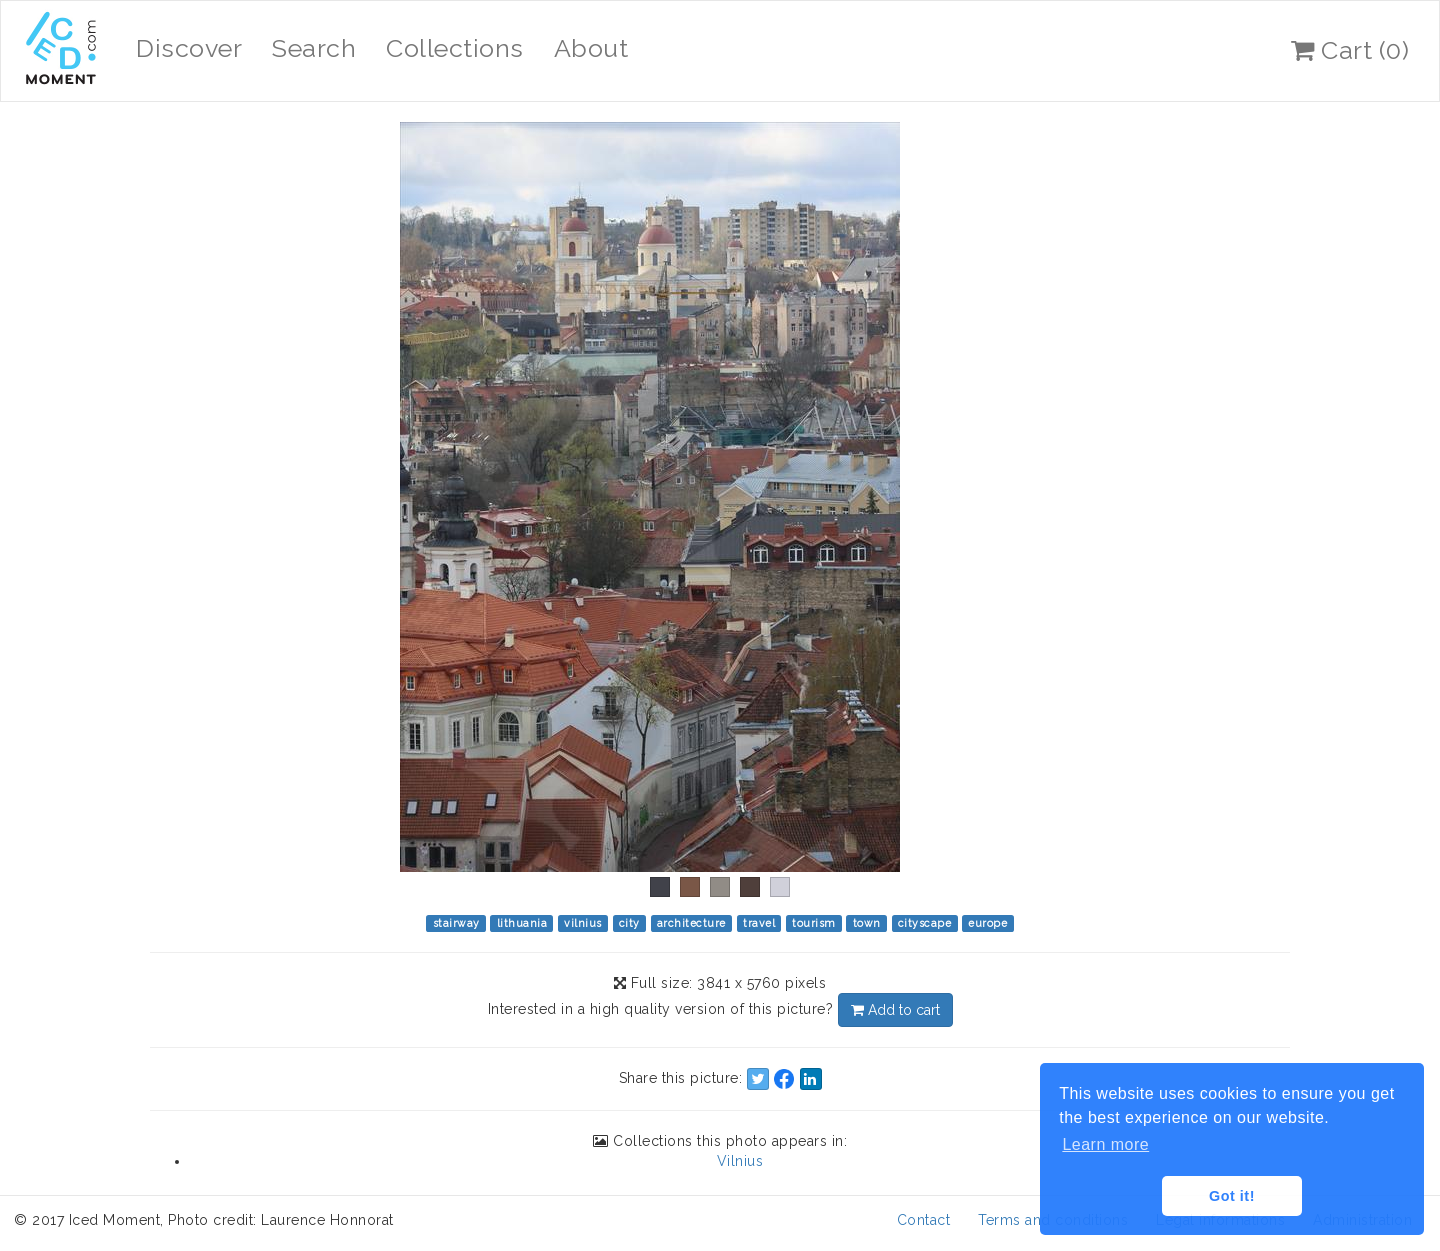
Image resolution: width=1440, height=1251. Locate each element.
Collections (455, 48)
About (591, 48)
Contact (924, 1220)
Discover (189, 48)
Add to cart (895, 1010)
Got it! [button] (1232, 1196)
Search (314, 48)
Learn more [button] (1105, 1144)
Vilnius (740, 1161)
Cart (1350, 50)
